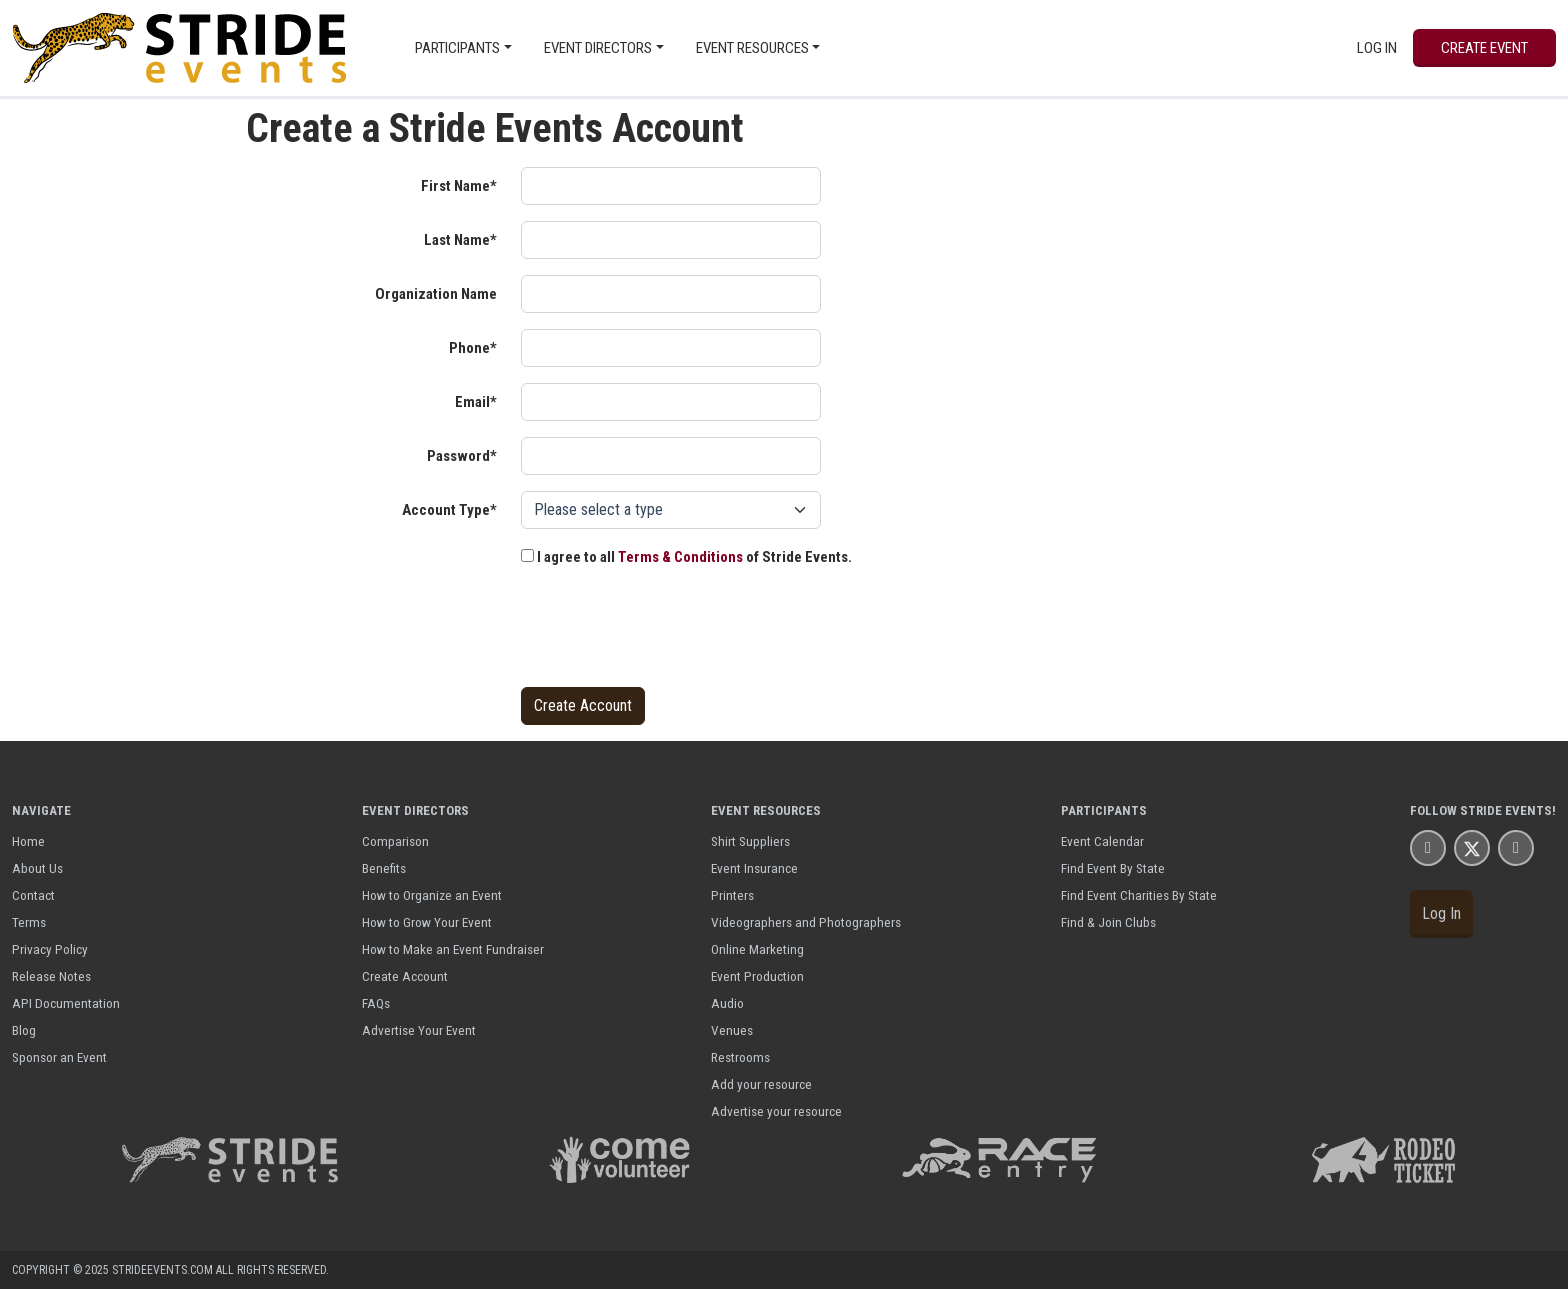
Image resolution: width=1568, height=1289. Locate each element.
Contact (33, 895)
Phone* (473, 348)
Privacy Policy (50, 949)
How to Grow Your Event (427, 922)
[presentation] (673, 632)
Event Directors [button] (598, 48)
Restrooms (740, 1057)
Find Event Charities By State (1139, 895)
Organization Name (436, 294)
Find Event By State (1113, 868)
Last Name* (460, 240)
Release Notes (51, 976)
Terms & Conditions (680, 557)
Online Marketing (757, 949)
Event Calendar (1102, 841)
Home (28, 841)
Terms (29, 922)
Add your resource (761, 1084)
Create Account (405, 976)
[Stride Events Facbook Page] (1428, 847)
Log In (1377, 48)
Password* (462, 456)
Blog (24, 1030)
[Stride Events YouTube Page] (1516, 847)
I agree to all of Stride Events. (686, 557)
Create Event (1484, 48)
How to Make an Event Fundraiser (453, 949)
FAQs (376, 1003)
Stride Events (1506, 810)
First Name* (459, 186)
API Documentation (66, 1003)
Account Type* (449, 510)
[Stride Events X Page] (1472, 847)
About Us (37, 868)
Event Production (757, 976)
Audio (727, 1003)
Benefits (384, 868)
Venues (732, 1030)
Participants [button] (457, 48)
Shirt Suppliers (750, 841)
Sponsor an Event (59, 1057)
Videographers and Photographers (806, 922)
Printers (732, 895)
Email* (476, 402)
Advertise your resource (776, 1111)
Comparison (395, 841)
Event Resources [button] (752, 48)
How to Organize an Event (432, 895)
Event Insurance (754, 868)
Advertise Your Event (419, 1030)
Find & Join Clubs (1108, 922)
